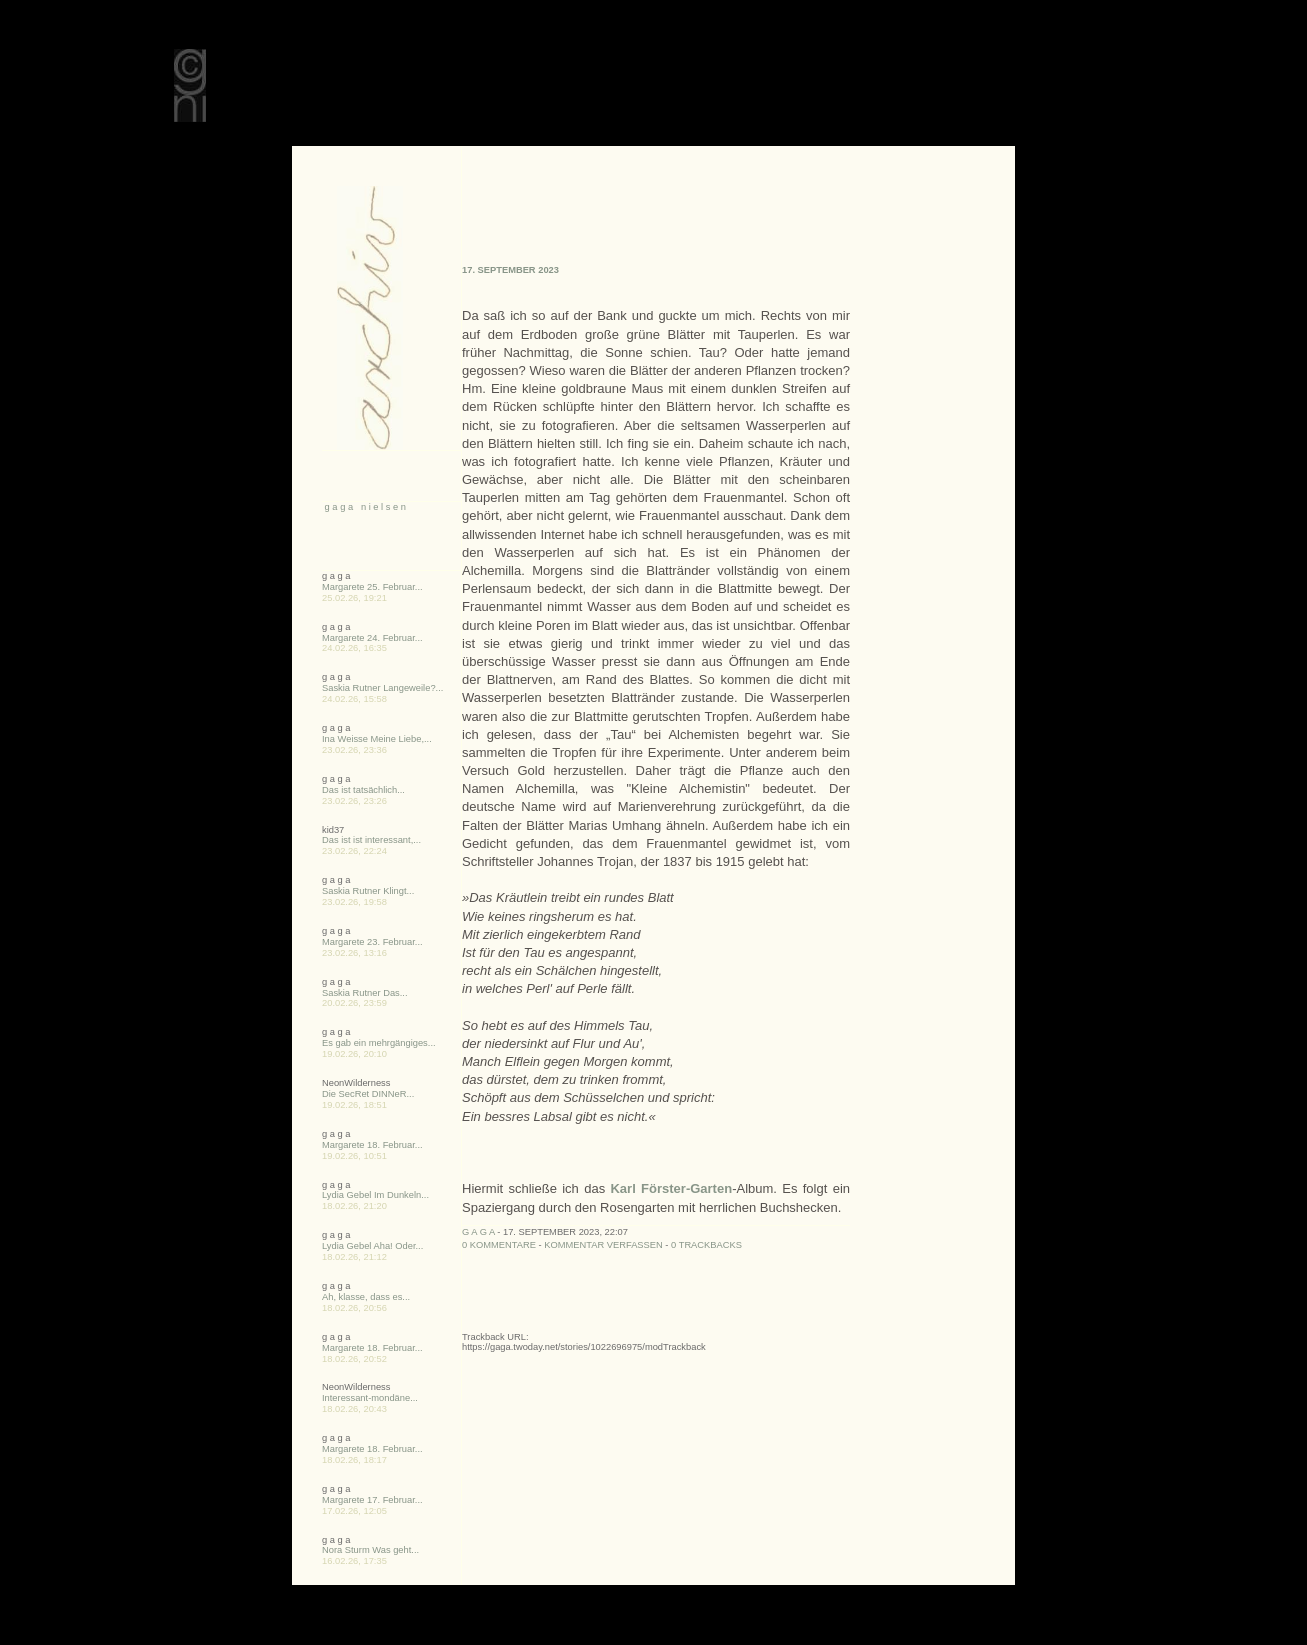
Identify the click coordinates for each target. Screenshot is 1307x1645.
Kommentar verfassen (603, 1245)
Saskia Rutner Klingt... (368, 891)
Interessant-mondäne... (370, 1398)
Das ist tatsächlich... (363, 790)
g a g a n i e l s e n (364, 507)
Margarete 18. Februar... (372, 1145)
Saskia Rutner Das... (365, 993)
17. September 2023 (510, 270)
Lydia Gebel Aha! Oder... (372, 1246)
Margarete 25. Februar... (372, 587)
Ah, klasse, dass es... (366, 1297)
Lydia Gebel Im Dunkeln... (375, 1195)
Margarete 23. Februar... (372, 942)
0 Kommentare (499, 1245)
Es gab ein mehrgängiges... (379, 1043)
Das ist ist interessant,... (371, 840)
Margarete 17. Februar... (372, 1500)
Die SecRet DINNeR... (368, 1094)
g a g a (478, 1232)
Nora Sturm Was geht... (370, 1550)
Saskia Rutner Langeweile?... (382, 688)
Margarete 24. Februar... (372, 638)
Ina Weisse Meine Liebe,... (377, 739)
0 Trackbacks (706, 1245)
